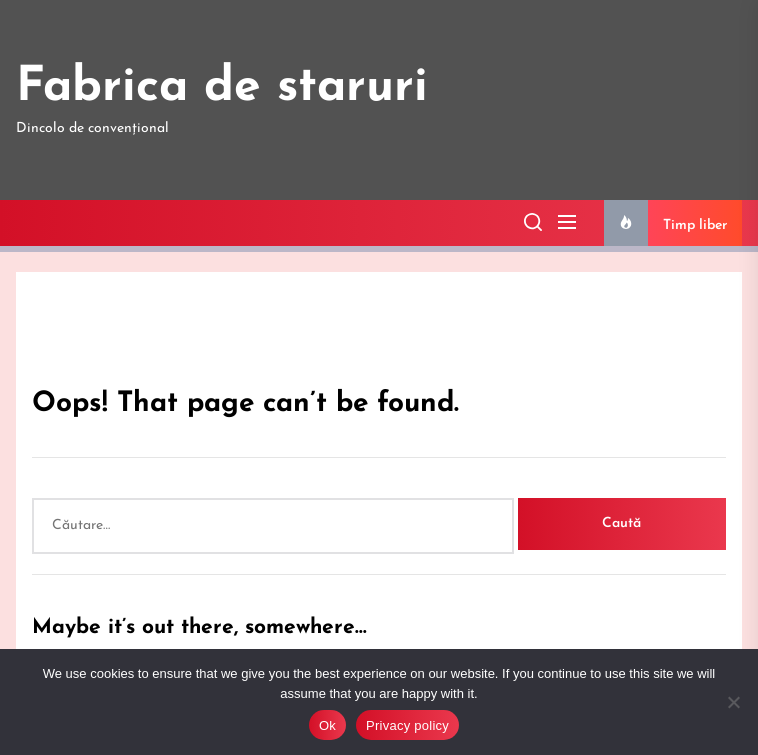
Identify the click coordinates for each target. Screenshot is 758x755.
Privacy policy (407, 725)
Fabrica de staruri (222, 88)
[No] (733, 702)
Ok (327, 725)
